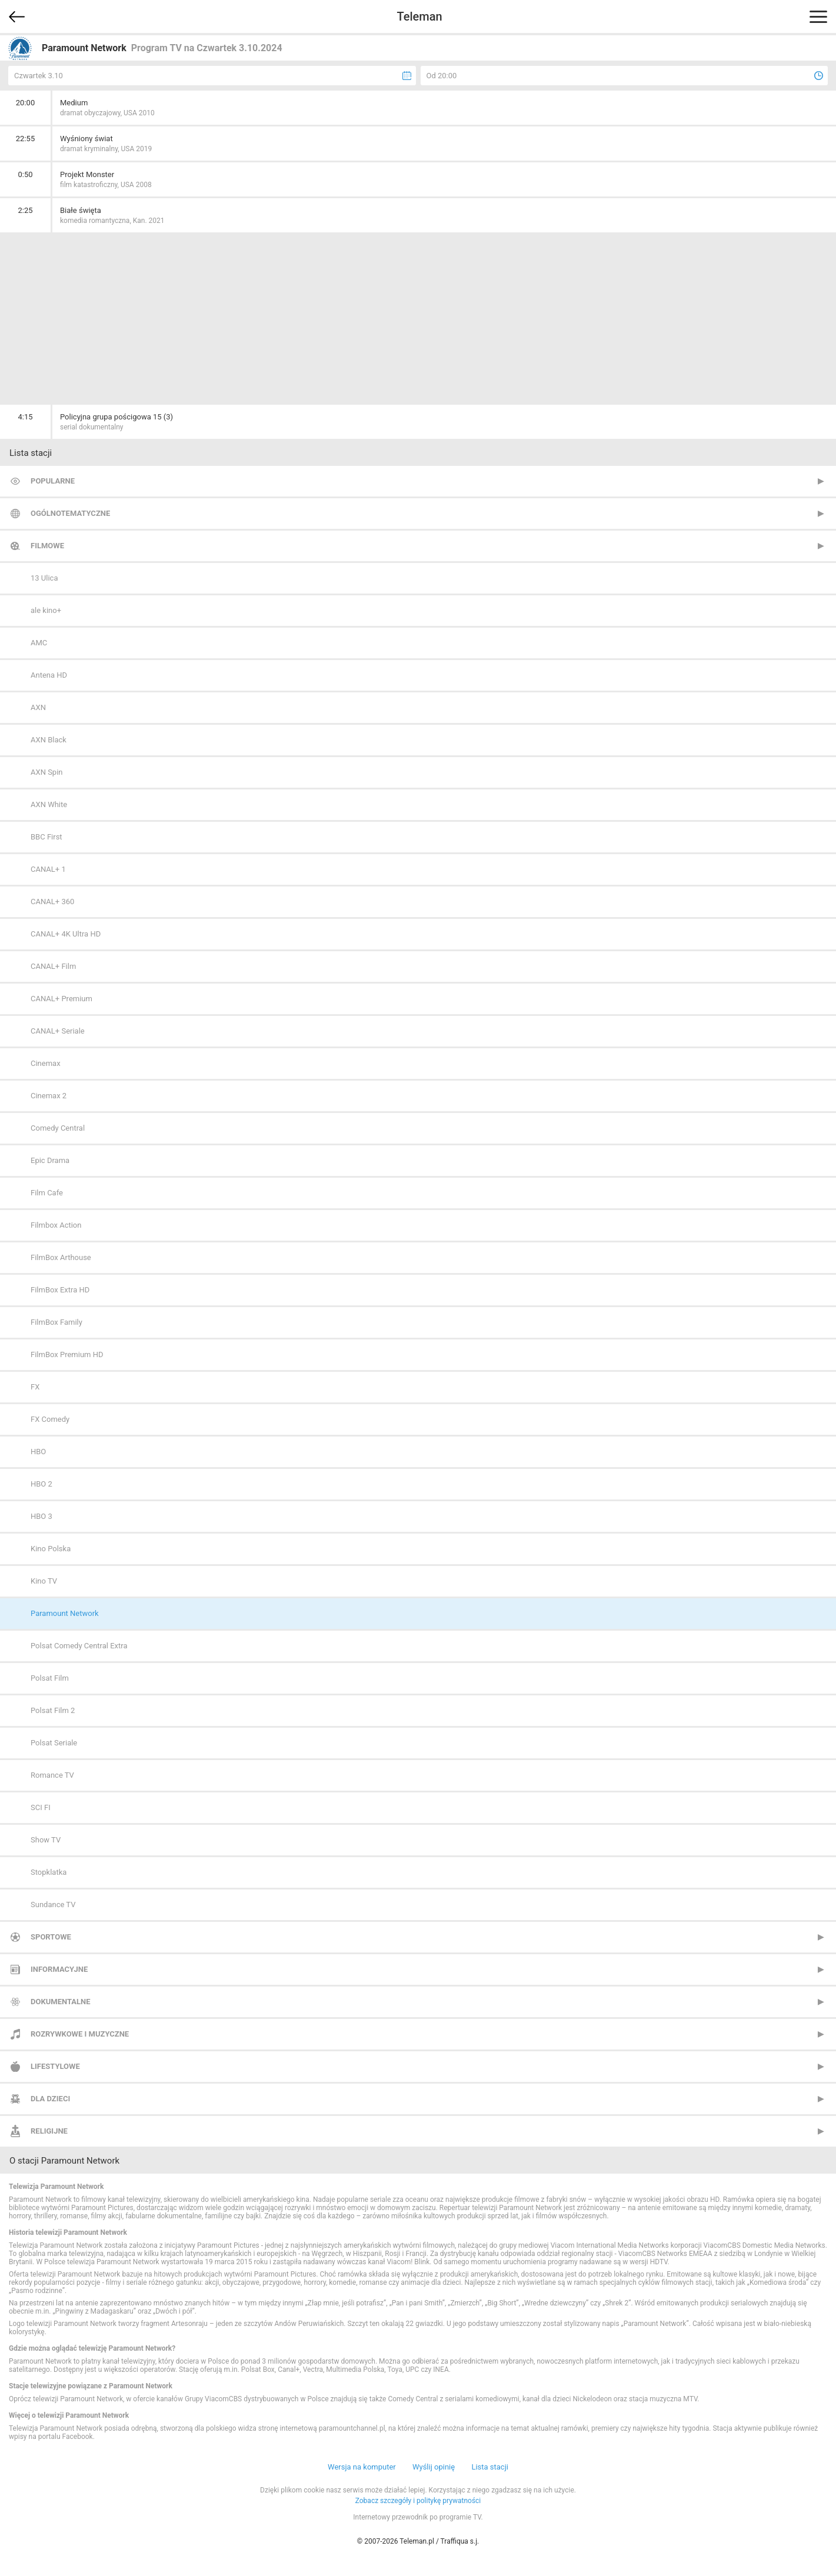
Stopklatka (48, 1872)
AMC (39, 642)
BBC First (46, 836)
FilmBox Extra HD (60, 1289)
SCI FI (41, 1807)
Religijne (49, 2131)
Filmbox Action (56, 1225)
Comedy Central (58, 1128)
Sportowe (51, 1936)
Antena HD (49, 675)
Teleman (419, 16)
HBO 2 (41, 1483)
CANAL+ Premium (61, 998)
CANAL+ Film (53, 966)
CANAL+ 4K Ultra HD (66, 933)
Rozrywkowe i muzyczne (80, 2034)
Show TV (46, 1839)
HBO (38, 1451)
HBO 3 (41, 1516)
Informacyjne (59, 1969)
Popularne (53, 480)
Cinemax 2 (48, 1095)
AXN (38, 707)
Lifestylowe (55, 2066)
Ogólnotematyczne (70, 513)
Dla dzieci (50, 2098)
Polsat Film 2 (53, 1710)
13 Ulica (44, 578)
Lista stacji (489, 2466)
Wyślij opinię (433, 2466)
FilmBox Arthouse (61, 1257)
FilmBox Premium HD (67, 1354)
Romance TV (52, 1775)
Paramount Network (65, 1613)
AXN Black (48, 739)
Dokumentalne (61, 2001)
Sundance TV (53, 1904)
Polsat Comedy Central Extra (79, 1645)
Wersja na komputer (362, 2466)
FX (35, 1386)
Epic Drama (50, 1160)
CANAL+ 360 (52, 901)
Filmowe (47, 545)
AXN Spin (47, 772)
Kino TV (44, 1581)
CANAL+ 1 (48, 869)
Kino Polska (51, 1548)
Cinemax (46, 1063)
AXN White (49, 804)
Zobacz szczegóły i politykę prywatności (418, 2501)
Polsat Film (50, 1678)
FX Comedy (50, 1419)
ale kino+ (46, 610)
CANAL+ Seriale (58, 1031)
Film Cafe (47, 1192)
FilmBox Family (56, 1322)
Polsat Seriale (54, 1742)
